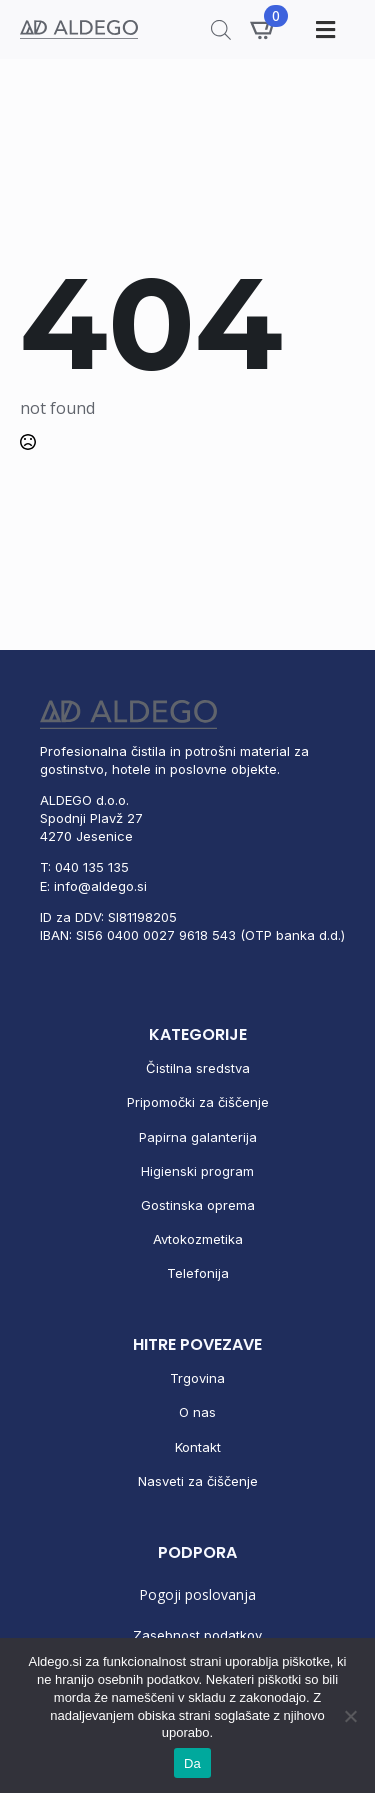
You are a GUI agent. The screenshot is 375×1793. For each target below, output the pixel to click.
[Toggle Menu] (323, 29)
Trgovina (197, 1378)
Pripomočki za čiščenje (198, 1102)
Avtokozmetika (198, 1239)
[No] (350, 1716)
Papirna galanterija (198, 1137)
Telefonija (198, 1273)
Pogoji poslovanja (197, 1594)
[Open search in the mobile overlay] (221, 29)
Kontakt (198, 1447)
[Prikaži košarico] (264, 29)
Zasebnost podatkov (197, 1635)
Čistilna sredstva (198, 1068)
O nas (197, 1412)
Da (192, 1763)
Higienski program (197, 1171)
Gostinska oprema (198, 1205)
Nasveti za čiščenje (198, 1481)
